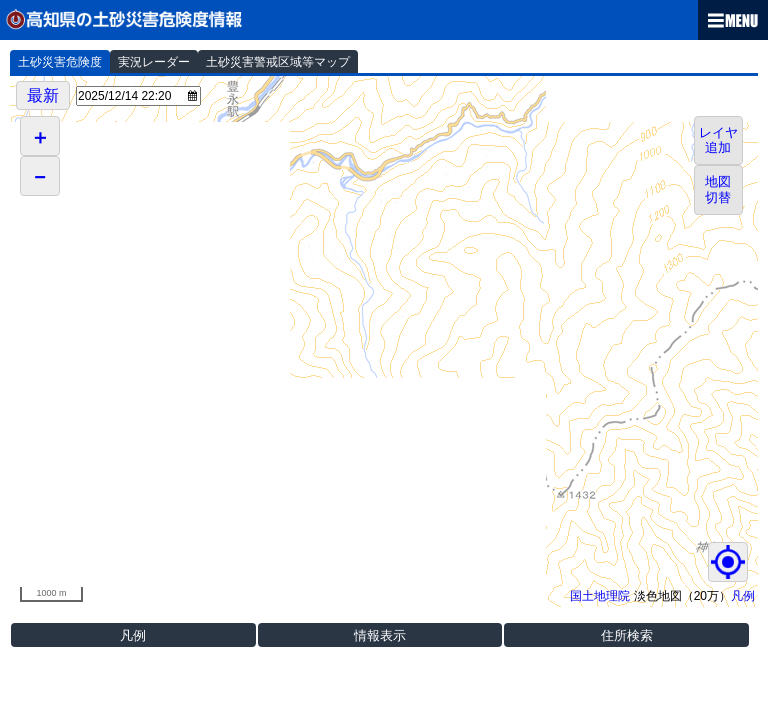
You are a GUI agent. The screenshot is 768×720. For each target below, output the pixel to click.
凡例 (743, 596)
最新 (43, 95)
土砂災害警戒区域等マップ (278, 62)
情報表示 (380, 635)
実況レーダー (154, 62)
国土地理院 (600, 596)
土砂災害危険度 (60, 62)
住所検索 (627, 635)
